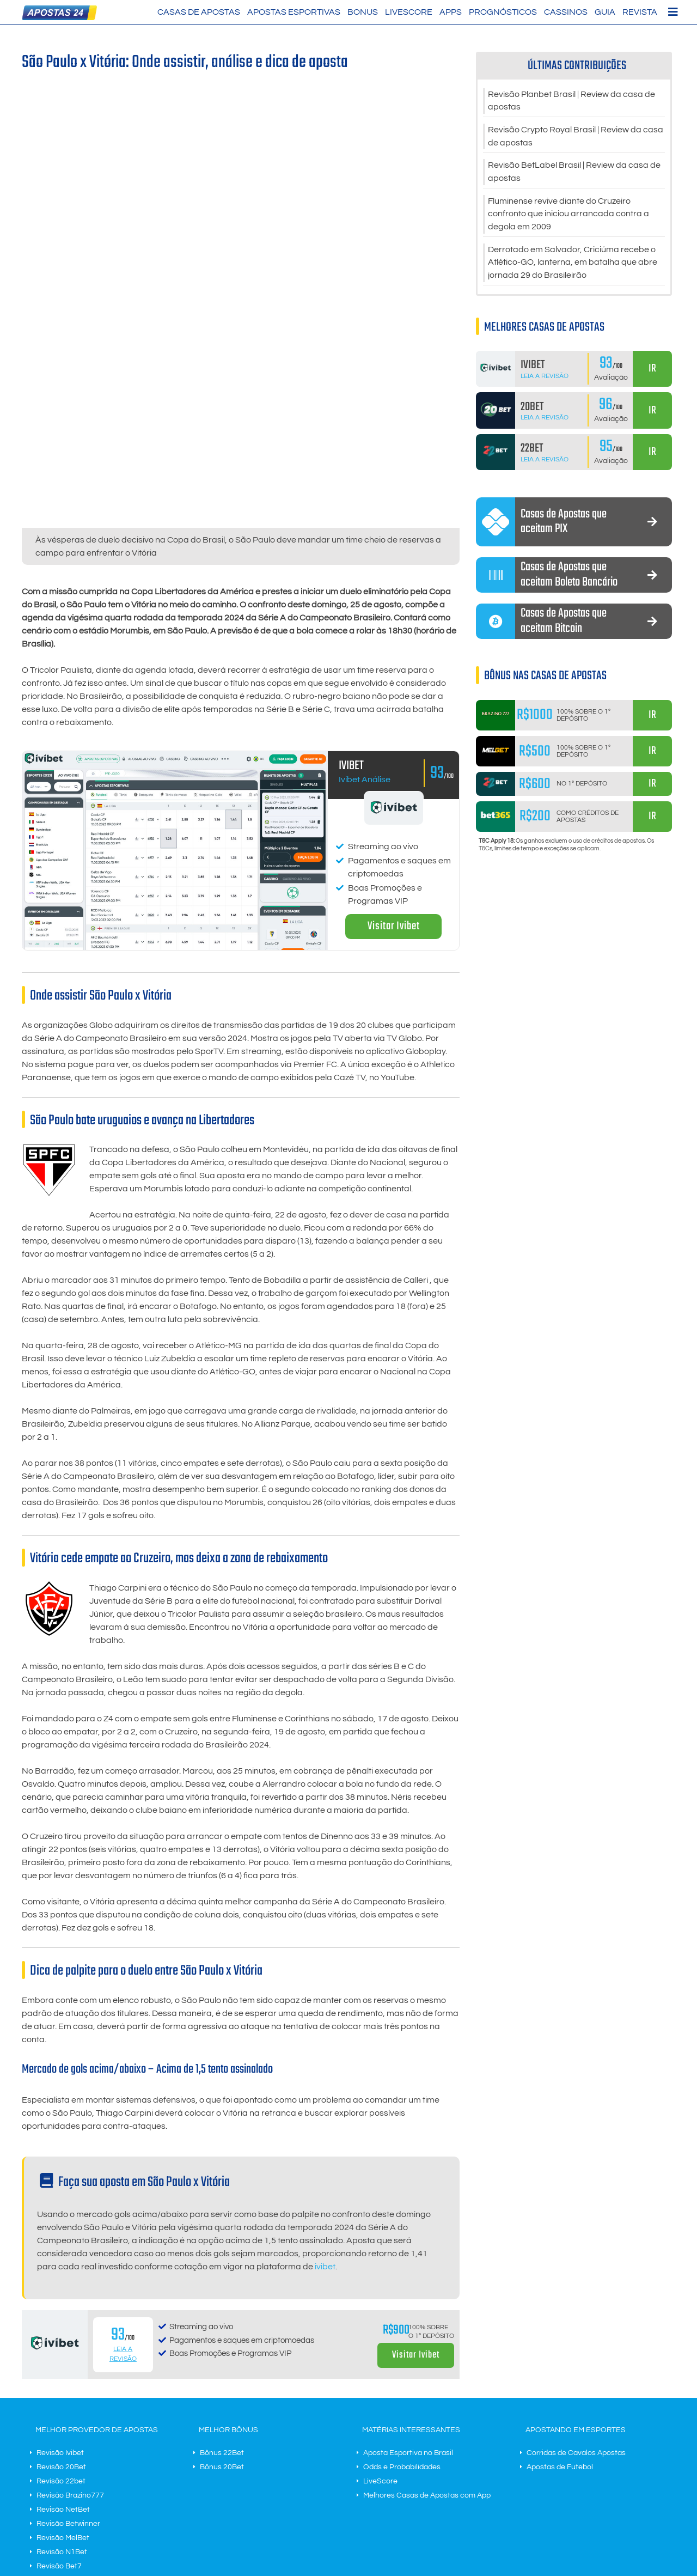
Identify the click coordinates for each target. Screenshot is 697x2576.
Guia (605, 12)
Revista (639, 12)
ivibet (325, 2168)
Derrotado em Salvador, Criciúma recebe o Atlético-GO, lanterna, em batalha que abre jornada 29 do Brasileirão (572, 264)
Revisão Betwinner (68, 2425)
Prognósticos (503, 12)
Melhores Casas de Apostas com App (427, 2397)
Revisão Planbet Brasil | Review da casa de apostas (571, 101)
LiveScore (408, 12)
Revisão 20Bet (61, 2368)
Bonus (362, 12)
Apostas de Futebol (560, 2368)
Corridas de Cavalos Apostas (576, 2354)
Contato (297, 2506)
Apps (450, 12)
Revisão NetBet (63, 2411)
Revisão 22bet (60, 2382)
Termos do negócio (246, 2506)
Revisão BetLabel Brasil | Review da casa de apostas (574, 173)
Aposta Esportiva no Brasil (408, 2354)
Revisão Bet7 (59, 2467)
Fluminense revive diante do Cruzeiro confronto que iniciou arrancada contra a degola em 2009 (568, 215)
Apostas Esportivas (293, 12)
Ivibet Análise (364, 681)
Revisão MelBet (62, 2439)
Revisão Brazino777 (70, 2397)
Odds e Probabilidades (402, 2368)
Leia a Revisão (544, 378)
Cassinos (566, 12)
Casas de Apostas (198, 12)
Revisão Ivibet (60, 2354)
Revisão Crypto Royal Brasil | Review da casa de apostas (575, 137)
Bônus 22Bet (222, 2354)
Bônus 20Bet (222, 2368)
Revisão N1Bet (61, 2453)
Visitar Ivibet (394, 828)
